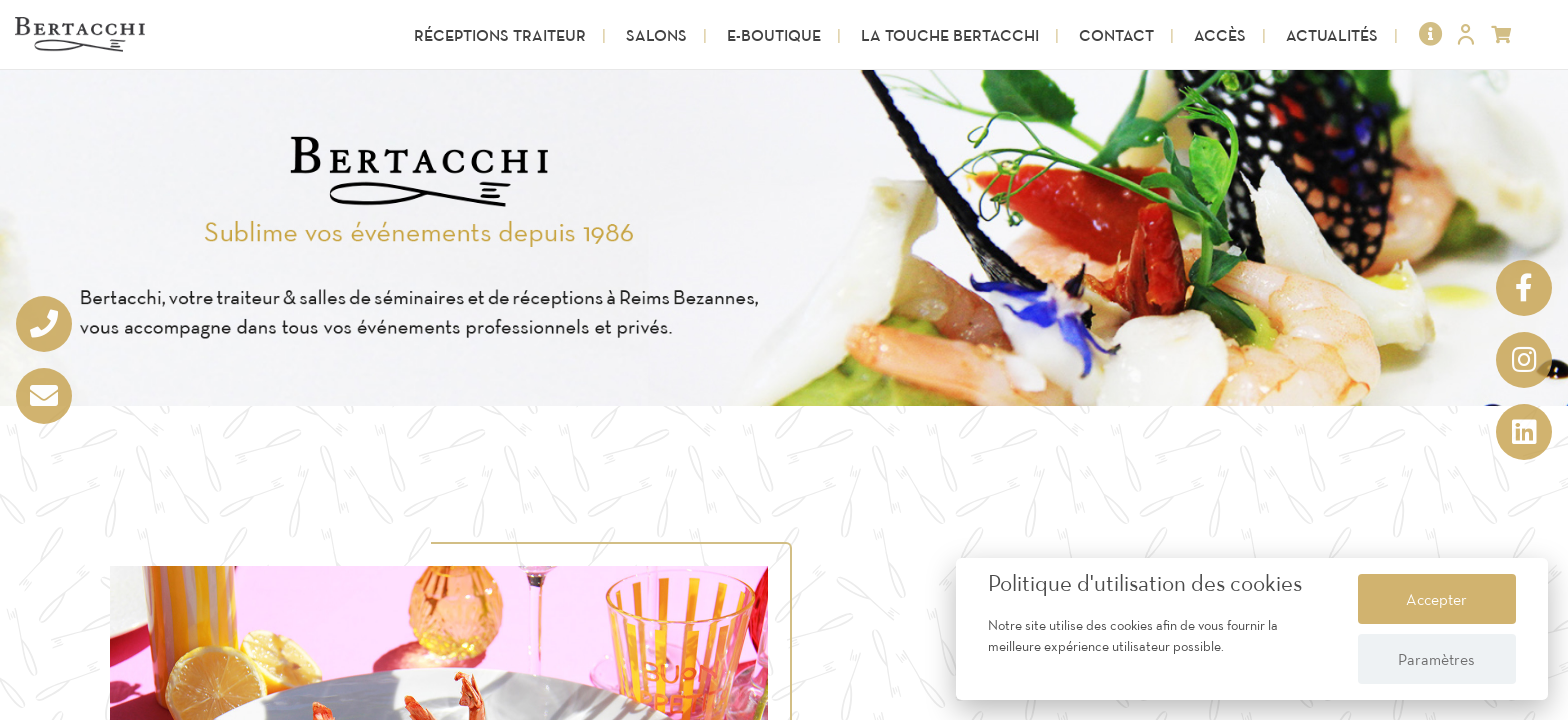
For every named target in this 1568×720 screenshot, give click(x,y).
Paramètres (1436, 659)
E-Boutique (774, 35)
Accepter (1436, 599)
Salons (656, 35)
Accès (1220, 35)
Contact (1116, 35)
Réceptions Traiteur (500, 35)
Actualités (1332, 35)
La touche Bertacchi (950, 35)
